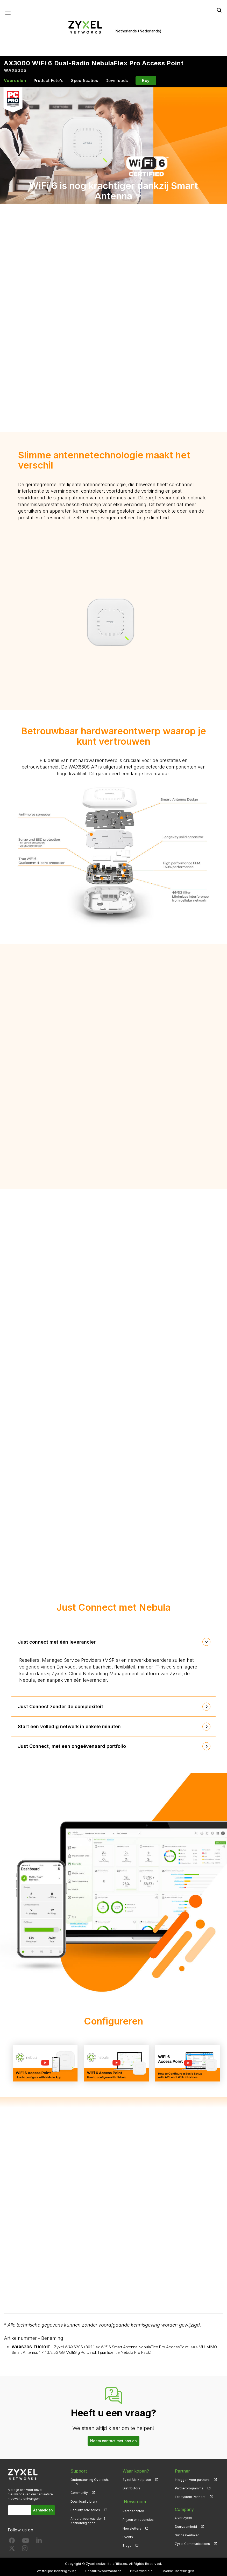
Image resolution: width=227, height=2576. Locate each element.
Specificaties (84, 81)
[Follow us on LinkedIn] (39, 2542)
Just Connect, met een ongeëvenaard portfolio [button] (73, 1747)
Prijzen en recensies (138, 2519)
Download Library (83, 2502)
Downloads (116, 81)
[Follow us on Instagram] (24, 2550)
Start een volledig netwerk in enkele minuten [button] (70, 1727)
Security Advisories (85, 2510)
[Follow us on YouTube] (25, 2542)
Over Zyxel (183, 2519)
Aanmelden (43, 2511)
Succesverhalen (187, 2536)
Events (128, 2536)
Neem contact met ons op (113, 2441)
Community (79, 2493)
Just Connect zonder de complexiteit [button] (61, 1707)
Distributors (131, 2489)
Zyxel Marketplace (137, 2480)
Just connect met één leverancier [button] (58, 1642)
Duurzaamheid (186, 2527)
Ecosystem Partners (190, 2498)
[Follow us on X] (12, 2550)
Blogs (127, 2544)
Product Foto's (49, 81)
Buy (146, 81)
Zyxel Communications (192, 2544)
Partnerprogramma (189, 2489)
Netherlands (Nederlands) (138, 31)
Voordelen (15, 81)
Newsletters (132, 2527)
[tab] (113, 1642)
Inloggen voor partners (192, 2480)
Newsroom (133, 2501)
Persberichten (133, 2510)
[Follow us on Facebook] (12, 2542)
